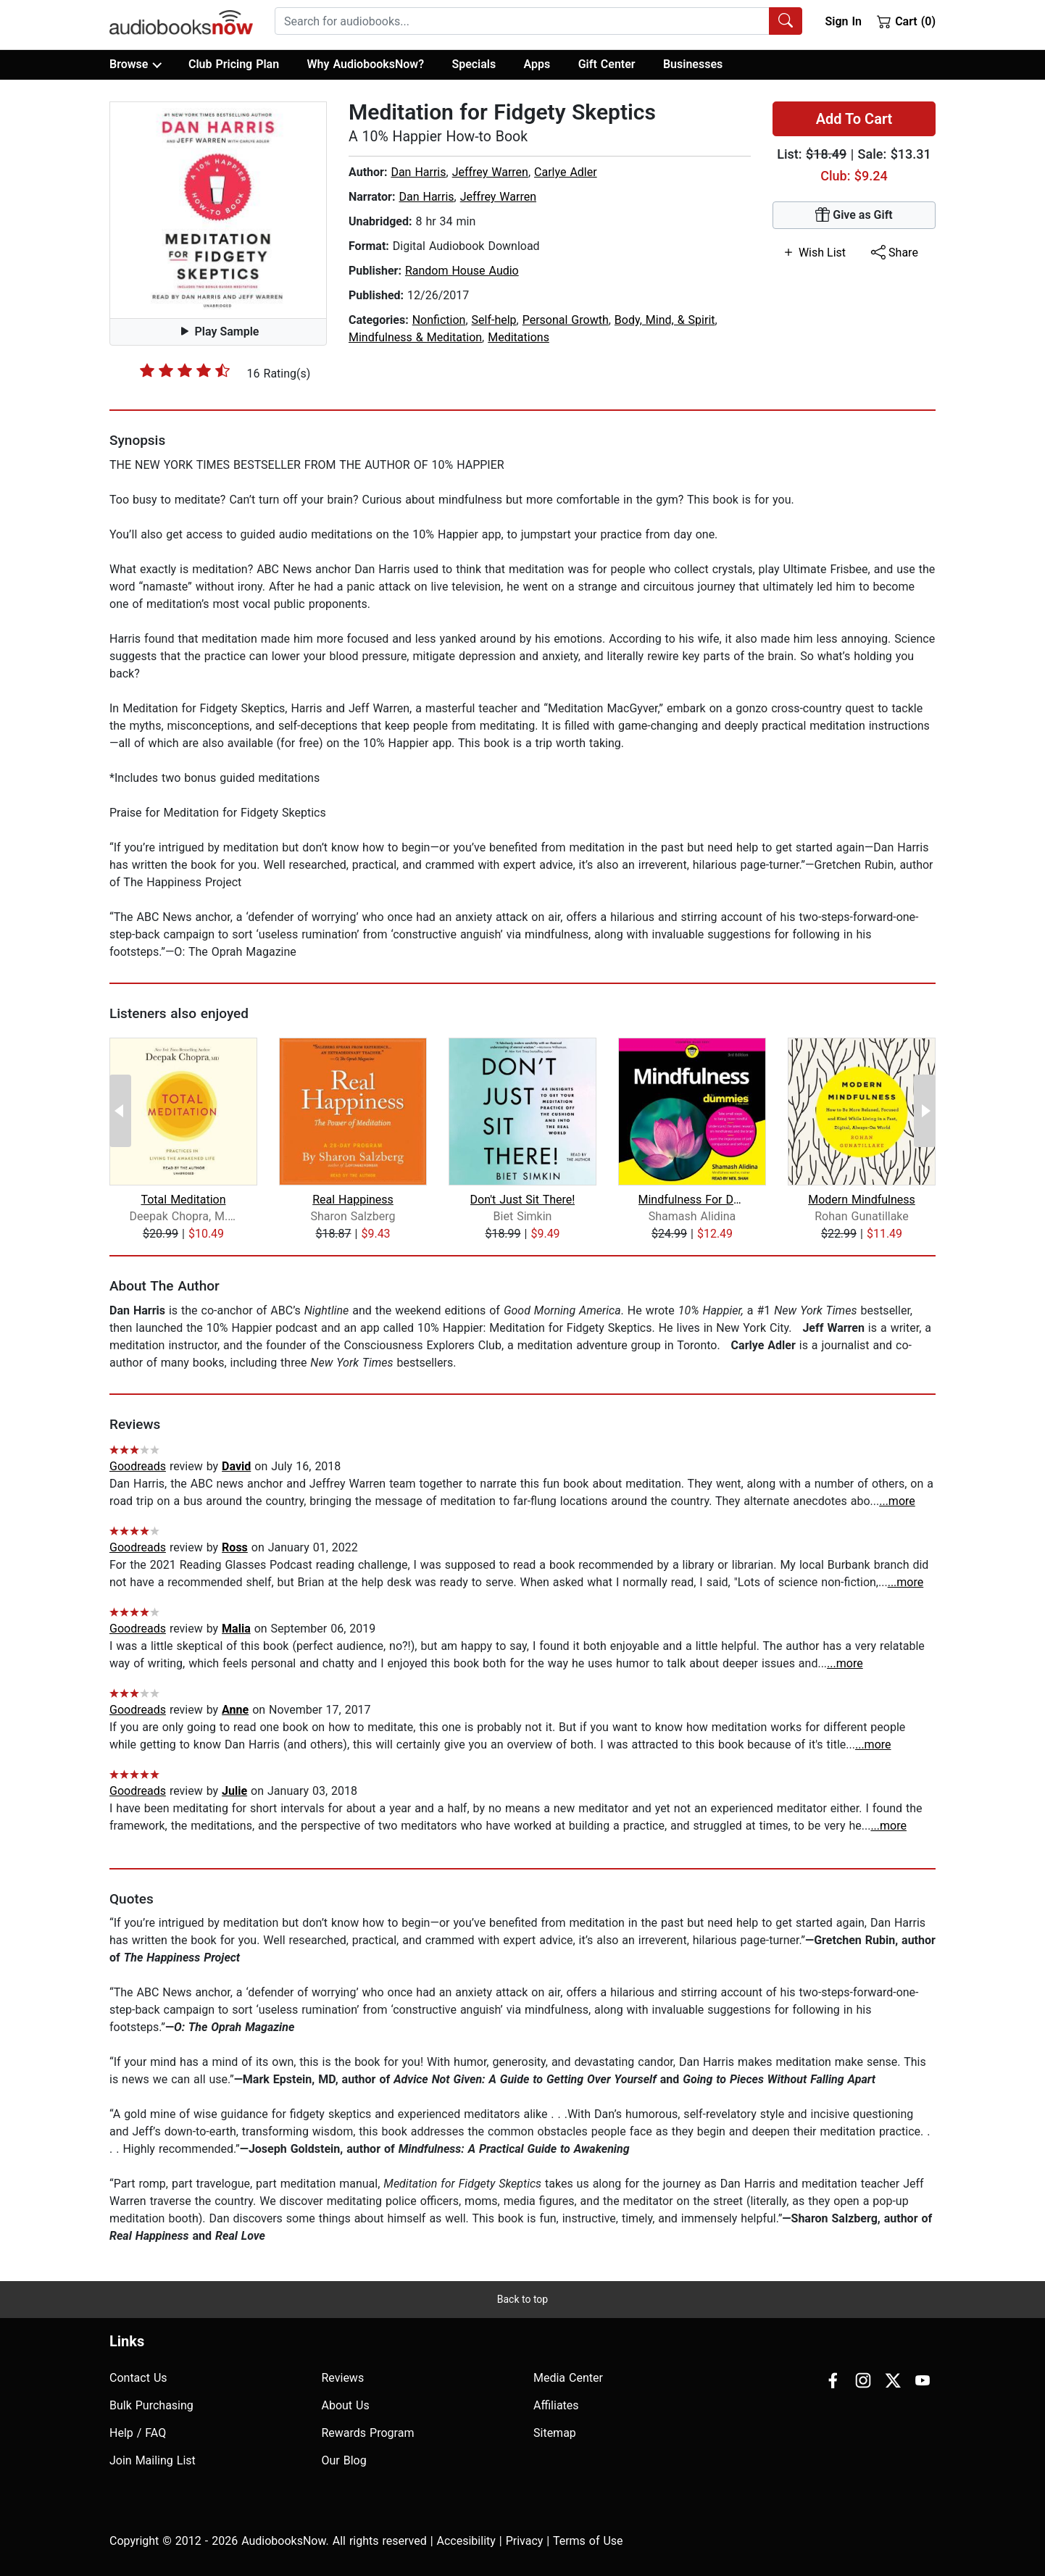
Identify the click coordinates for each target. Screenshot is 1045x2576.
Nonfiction (439, 320)
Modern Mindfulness (861, 1199)
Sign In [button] (843, 21)
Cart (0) (906, 21)
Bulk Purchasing (151, 2405)
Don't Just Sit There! (522, 1199)
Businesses (693, 64)
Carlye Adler (565, 172)
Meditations (518, 337)
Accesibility (466, 2541)
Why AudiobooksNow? (365, 64)
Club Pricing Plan (233, 64)
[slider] (184, 370)
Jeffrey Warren (490, 172)
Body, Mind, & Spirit (665, 320)
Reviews (343, 2378)
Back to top (522, 2299)
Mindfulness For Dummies (692, 1199)
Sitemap (554, 2433)
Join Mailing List (152, 2460)
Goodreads (137, 1466)
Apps (537, 64)
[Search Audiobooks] (785, 21)
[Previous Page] (120, 1111)
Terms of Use (588, 2541)
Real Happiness (353, 1199)
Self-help (494, 320)
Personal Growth (565, 320)
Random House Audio (462, 271)
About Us (346, 2405)
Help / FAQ (137, 2433)
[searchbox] (522, 21)
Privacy (525, 2541)
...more (897, 1501)
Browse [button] (135, 64)
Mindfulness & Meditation (415, 337)
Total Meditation (183, 1199)
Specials (473, 64)
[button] (218, 210)
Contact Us (138, 2378)
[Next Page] (925, 1111)
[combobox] (538, 21)
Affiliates (556, 2405)
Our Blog (344, 2460)
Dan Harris (418, 172)
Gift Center (607, 64)
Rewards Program (368, 2433)
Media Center (568, 2378)
